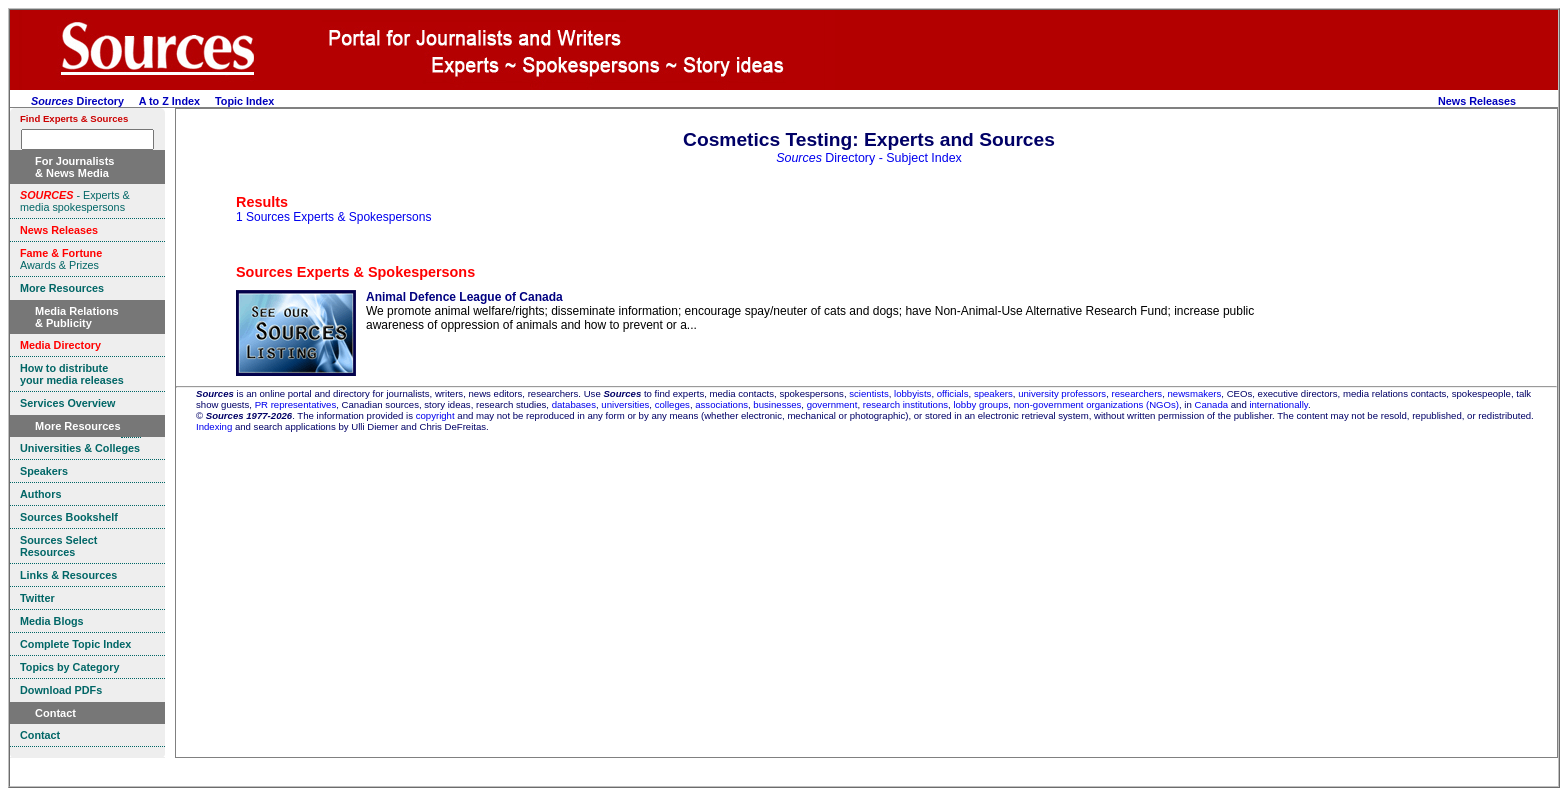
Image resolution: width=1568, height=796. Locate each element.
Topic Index (244, 101)
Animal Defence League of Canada (464, 297)
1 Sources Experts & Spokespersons (333, 217)
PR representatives (296, 404)
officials (953, 393)
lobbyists (912, 393)
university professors (1062, 393)
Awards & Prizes (61, 259)
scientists (868, 393)
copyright (435, 415)
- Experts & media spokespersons (75, 201)
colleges (672, 404)
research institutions (905, 404)
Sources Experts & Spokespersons (355, 272)
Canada (1211, 404)
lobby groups (980, 404)
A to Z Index (169, 101)
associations (721, 404)
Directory (77, 101)
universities (625, 404)
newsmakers (1195, 393)
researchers (1137, 393)
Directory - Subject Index (869, 158)
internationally (1278, 404)
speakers (993, 393)
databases (574, 404)
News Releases (1477, 101)
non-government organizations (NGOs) (1096, 404)
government (832, 404)
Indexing (214, 426)
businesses (777, 404)
